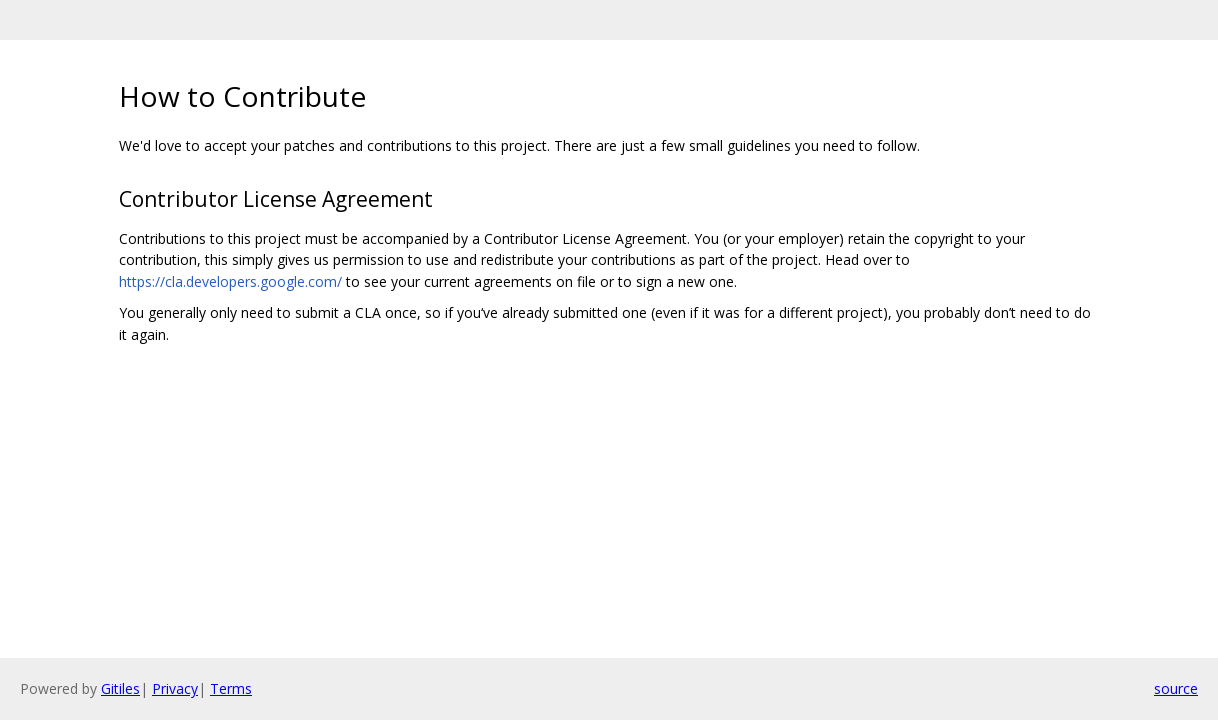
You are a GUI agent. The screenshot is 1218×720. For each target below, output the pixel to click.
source (1176, 688)
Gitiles (120, 688)
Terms (231, 688)
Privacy (175, 688)
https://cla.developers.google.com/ (230, 281)
